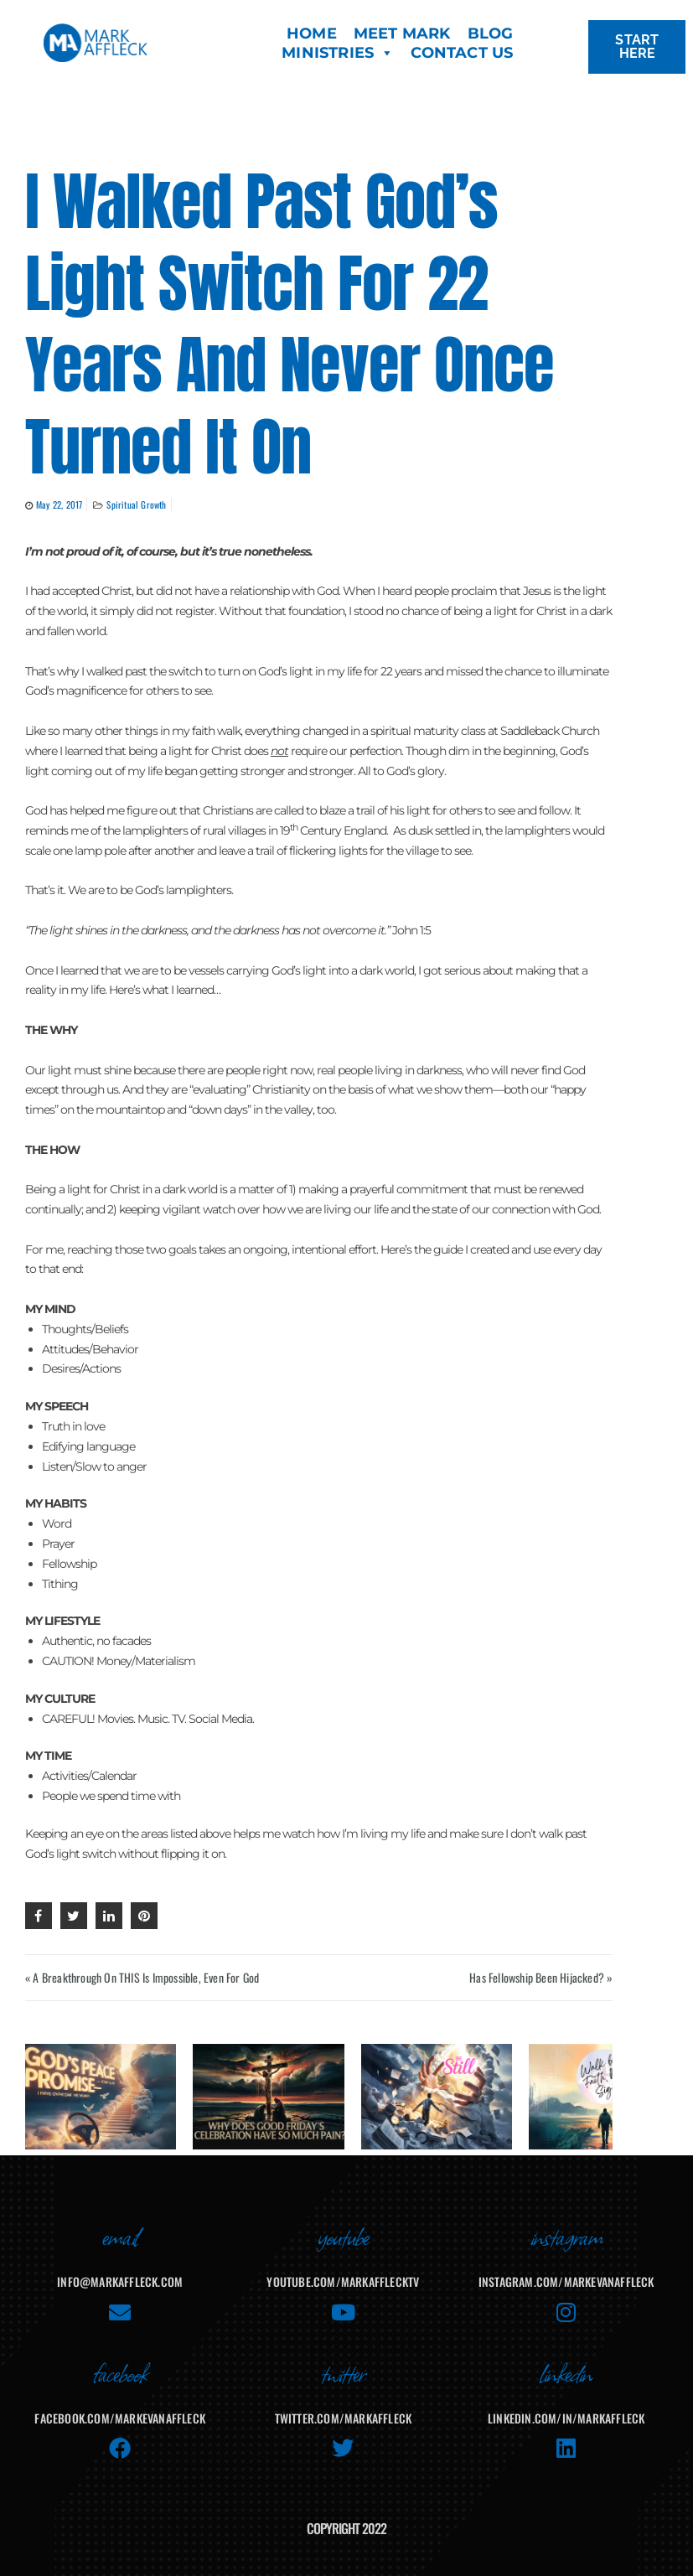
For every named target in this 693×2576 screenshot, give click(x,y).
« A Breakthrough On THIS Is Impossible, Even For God (142, 1977)
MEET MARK (402, 33)
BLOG (491, 33)
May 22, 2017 (59, 504)
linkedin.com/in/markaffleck (566, 2406)
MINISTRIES (338, 52)
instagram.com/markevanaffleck (566, 2270)
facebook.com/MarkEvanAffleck (119, 2406)
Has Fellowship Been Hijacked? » (541, 1977)
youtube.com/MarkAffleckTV (342, 2270)
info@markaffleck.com (120, 2270)
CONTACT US (462, 52)
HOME (312, 33)
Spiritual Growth (136, 504)
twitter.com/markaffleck (343, 2406)
